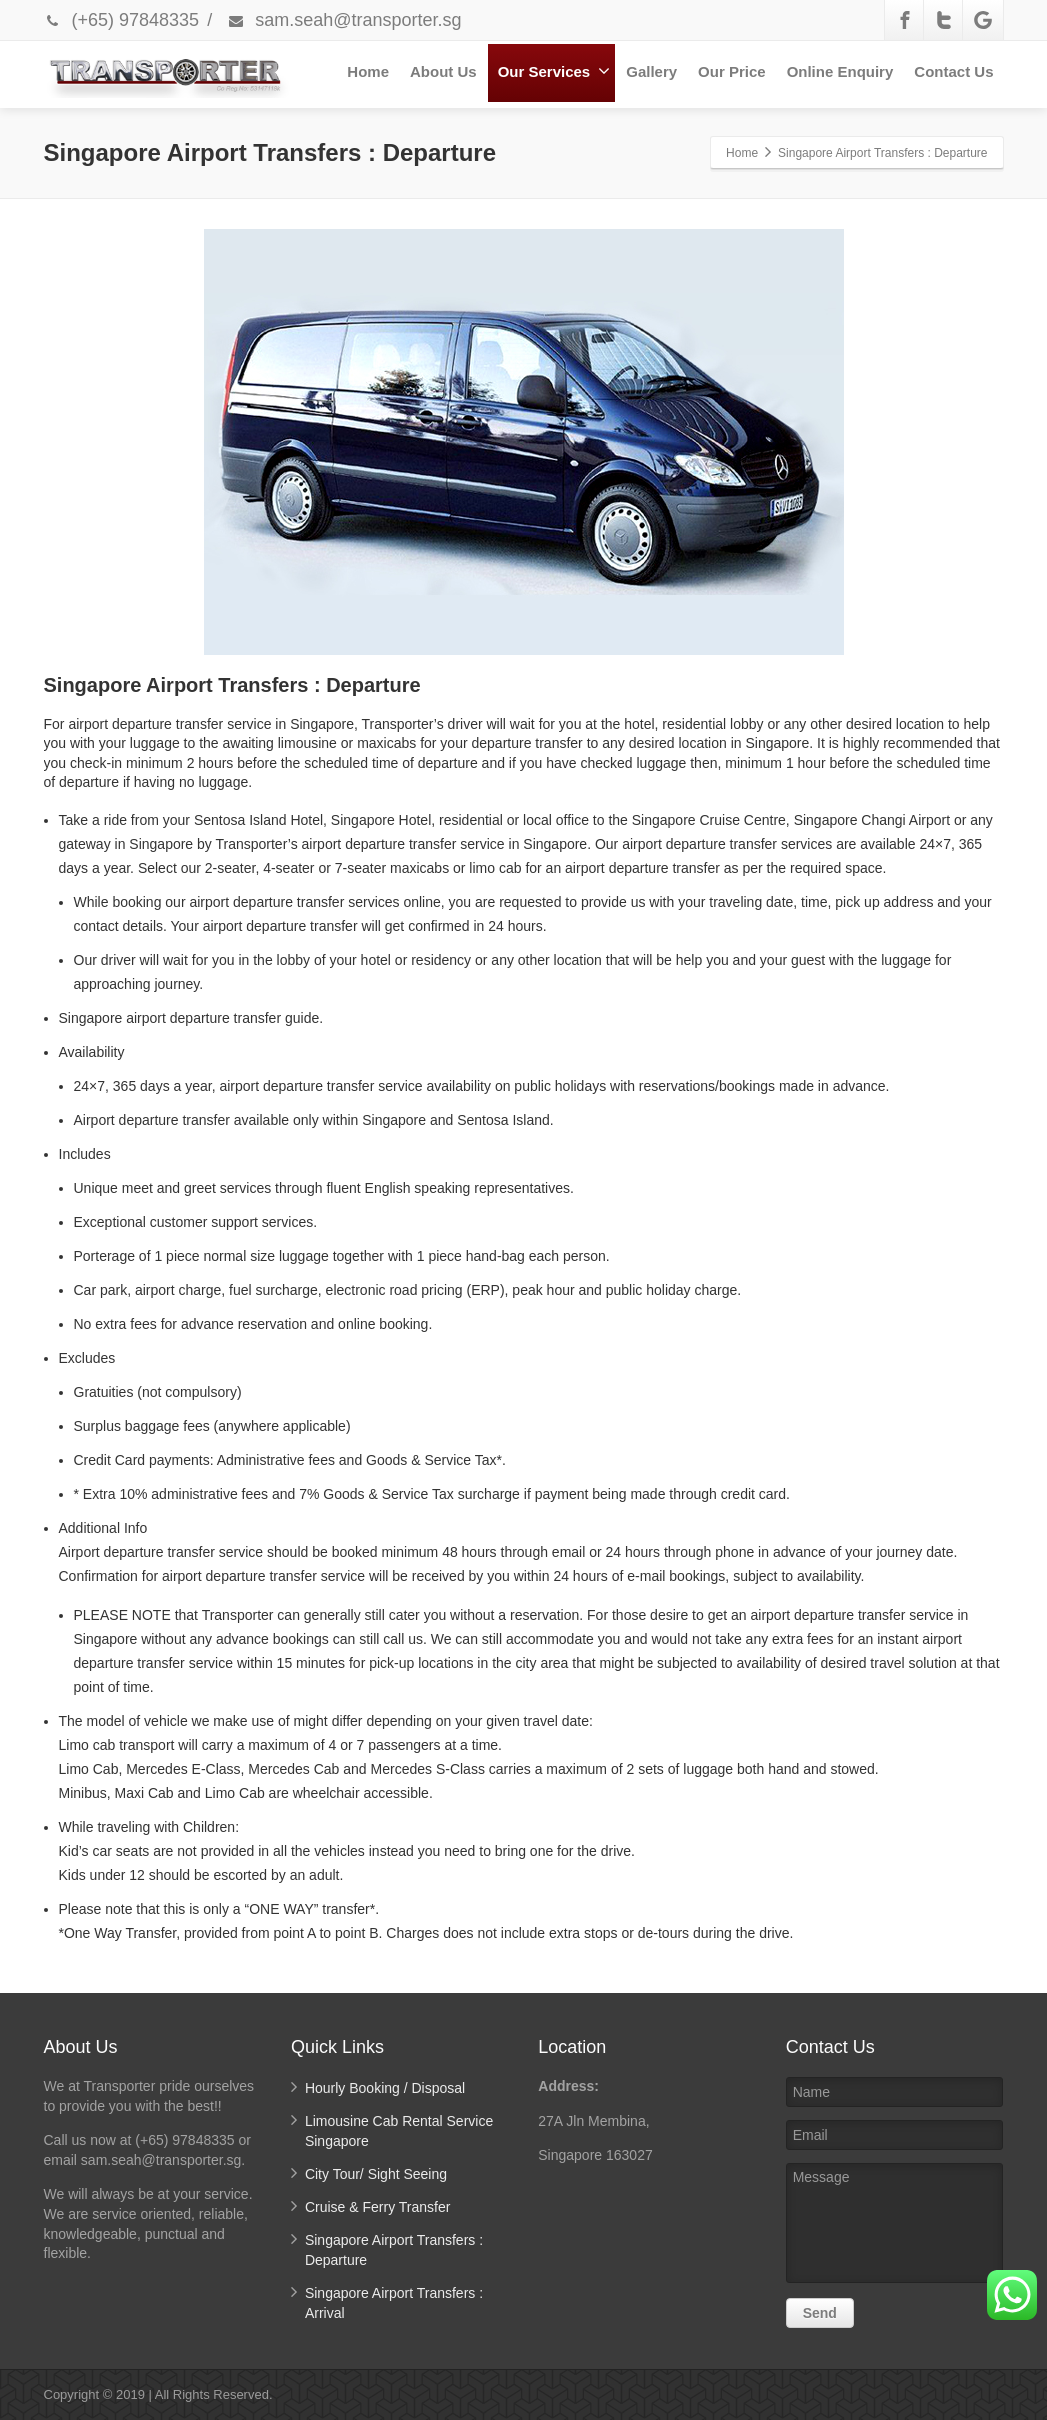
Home (368, 71)
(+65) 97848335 (122, 20)
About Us (443, 71)
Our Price (732, 71)
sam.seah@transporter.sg (344, 20)
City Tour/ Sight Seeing (376, 2174)
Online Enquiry (840, 71)
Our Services (554, 71)
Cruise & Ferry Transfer (377, 2207)
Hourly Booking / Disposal (385, 2088)
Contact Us (953, 71)
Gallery (651, 71)
